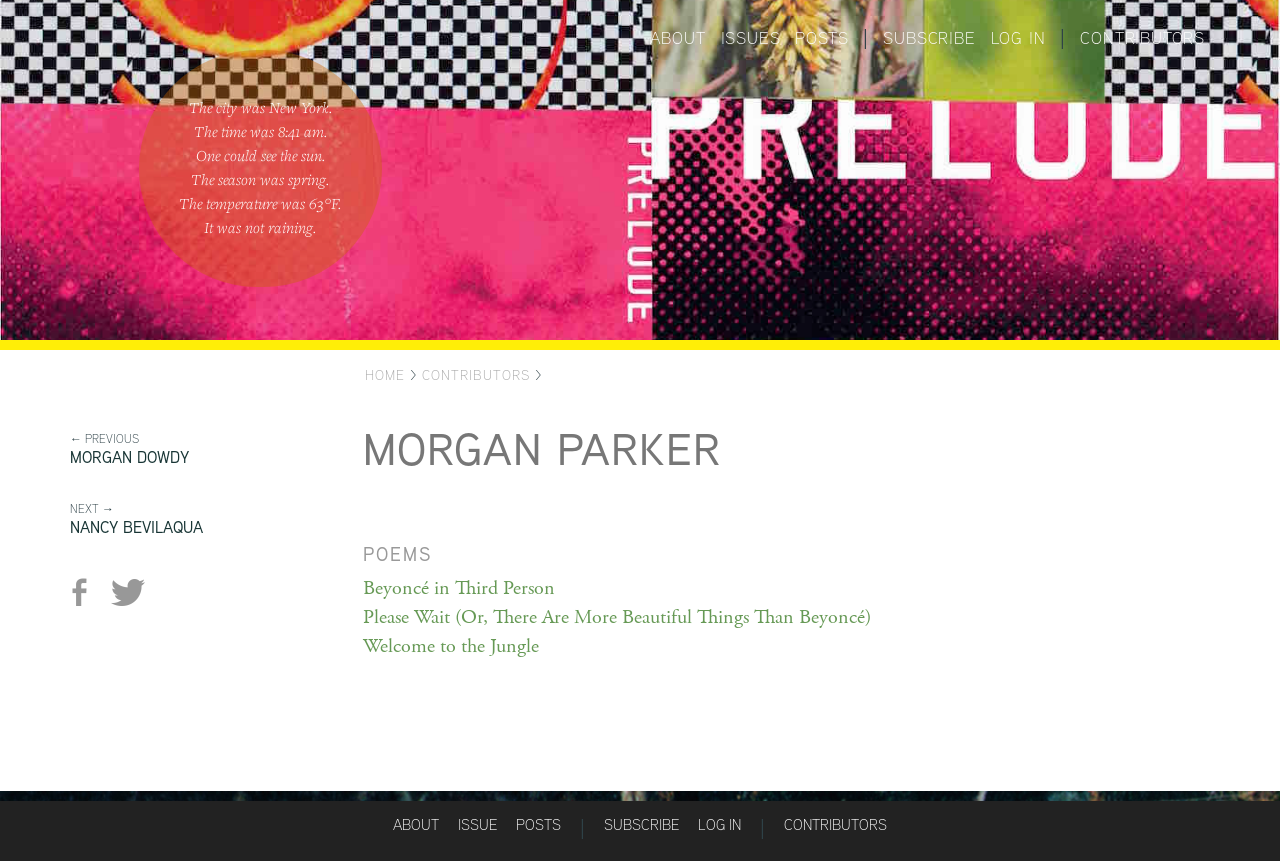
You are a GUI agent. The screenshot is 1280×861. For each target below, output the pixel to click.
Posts (821, 38)
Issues (751, 38)
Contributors (1142, 38)
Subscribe (929, 38)
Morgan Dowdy (129, 457)
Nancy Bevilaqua (136, 527)
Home (385, 375)
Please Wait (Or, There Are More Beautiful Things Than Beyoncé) (617, 617)
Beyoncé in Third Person (459, 588)
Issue (477, 824)
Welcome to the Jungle (451, 646)
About (678, 38)
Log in (1018, 38)
